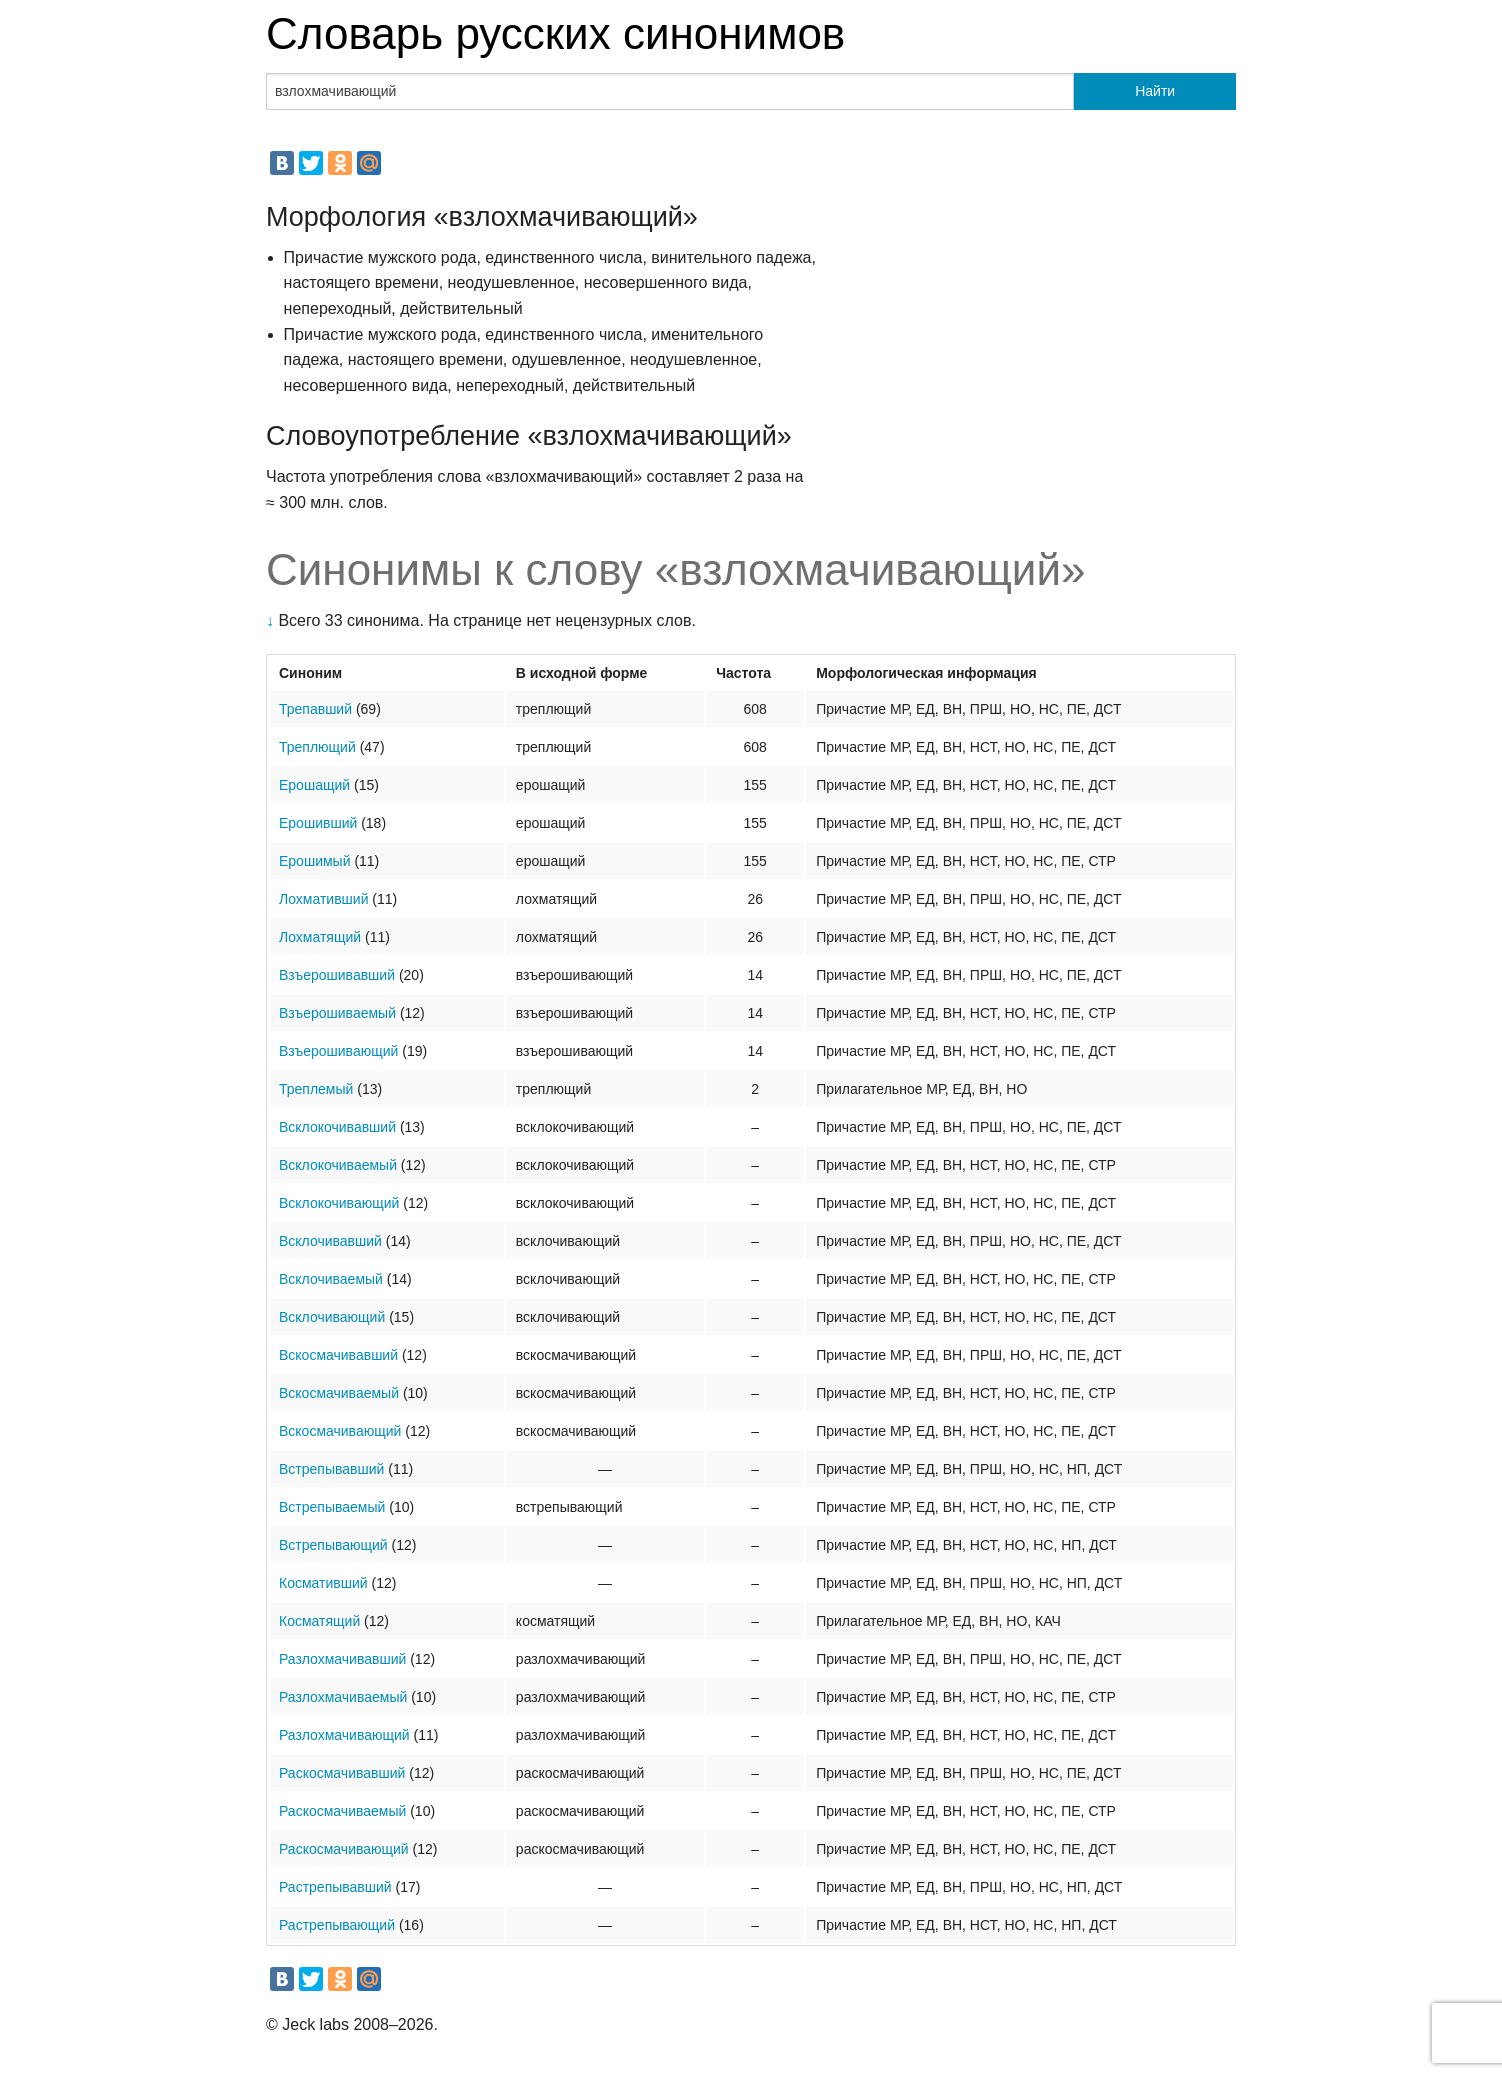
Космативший (323, 1583)
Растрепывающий (337, 1925)
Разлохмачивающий (344, 1735)
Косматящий (319, 1621)
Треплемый (316, 1089)
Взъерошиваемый (337, 1013)
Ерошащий (314, 785)
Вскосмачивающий (340, 1431)
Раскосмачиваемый (342, 1811)
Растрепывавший (335, 1887)
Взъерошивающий (338, 1051)
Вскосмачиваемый (339, 1393)
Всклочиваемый (331, 1279)
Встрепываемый (332, 1507)
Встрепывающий (333, 1545)
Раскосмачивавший (342, 1773)
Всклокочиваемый (338, 1165)
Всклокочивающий (339, 1203)
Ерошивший (318, 823)
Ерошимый (314, 861)
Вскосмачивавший (338, 1355)
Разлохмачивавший (342, 1659)
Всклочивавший (330, 1241)
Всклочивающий (332, 1317)
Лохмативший (323, 899)
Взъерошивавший (337, 975)
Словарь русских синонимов (555, 33)
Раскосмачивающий (344, 1849)
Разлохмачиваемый (343, 1697)
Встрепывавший (331, 1469)
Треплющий (317, 747)
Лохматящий (320, 937)
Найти (1155, 91)
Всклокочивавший (337, 1127)
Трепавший (315, 709)
